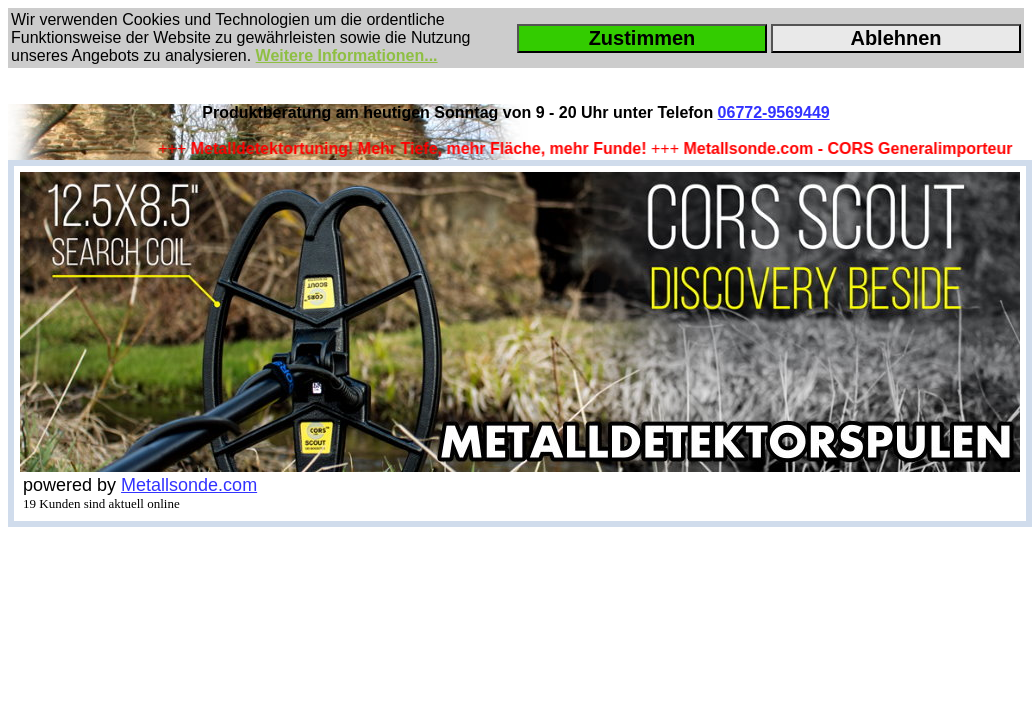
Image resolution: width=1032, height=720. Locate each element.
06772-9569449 (774, 112)
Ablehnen (895, 38)
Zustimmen (642, 38)
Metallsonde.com (189, 485)
